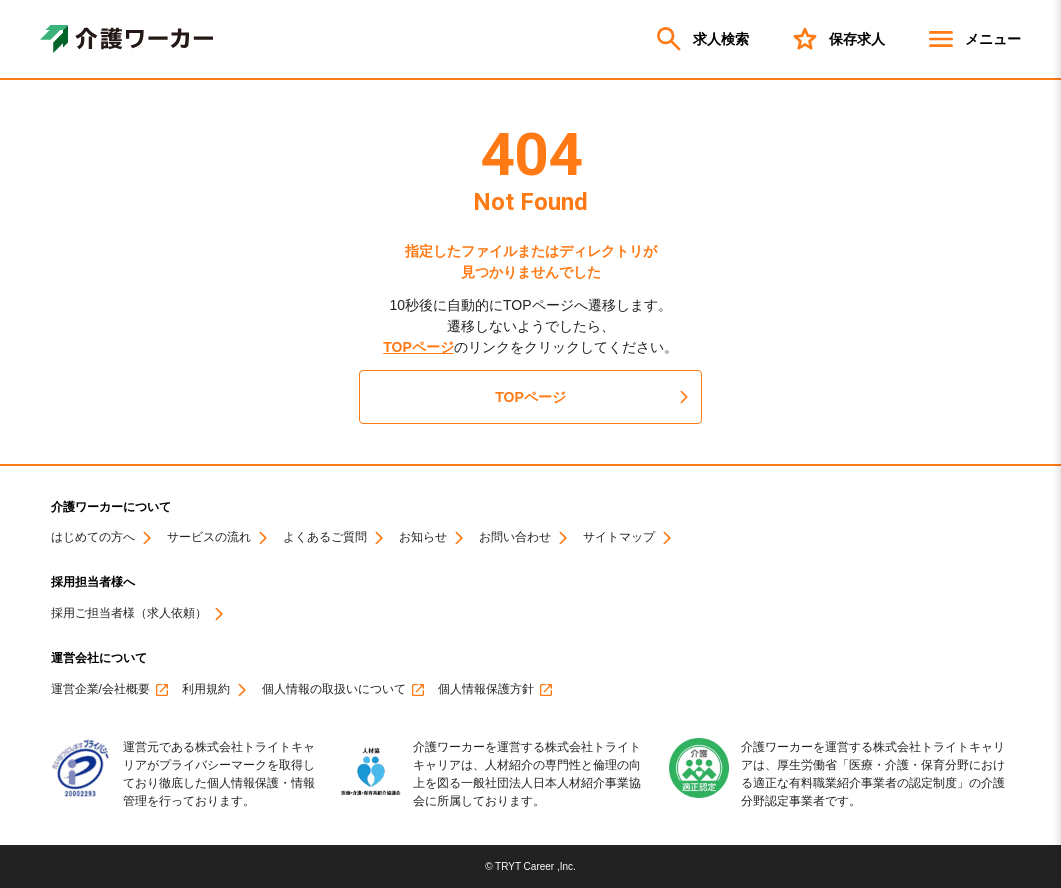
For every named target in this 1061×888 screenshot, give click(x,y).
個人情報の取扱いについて (334, 689)
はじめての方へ (93, 537)
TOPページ (418, 347)
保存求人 (837, 39)
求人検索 (701, 39)
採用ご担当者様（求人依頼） (129, 613)
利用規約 (206, 689)
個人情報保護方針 (486, 689)
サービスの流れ (209, 537)
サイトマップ (619, 537)
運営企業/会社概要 (100, 689)
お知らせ (423, 537)
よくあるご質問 (325, 537)
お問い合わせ (515, 537)
